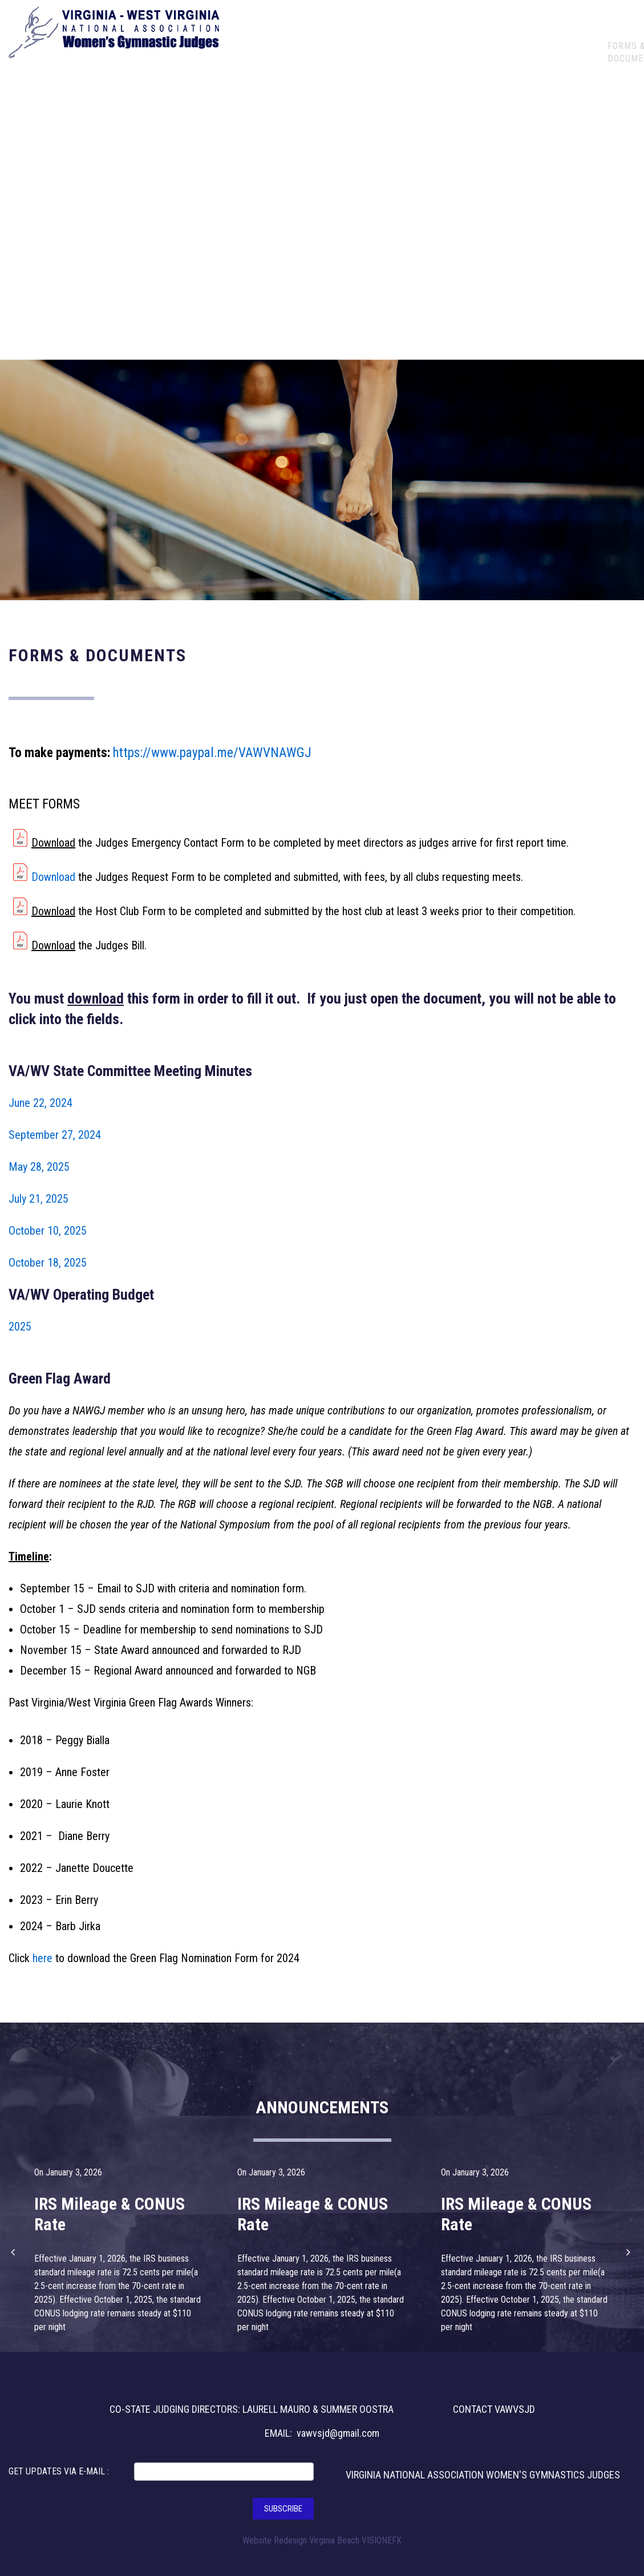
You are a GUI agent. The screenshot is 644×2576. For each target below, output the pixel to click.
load (65, 911)
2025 (20, 1326)
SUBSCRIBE (283, 2509)
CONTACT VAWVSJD (494, 2409)
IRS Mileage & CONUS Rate (109, 2214)
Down (43, 911)
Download (53, 843)
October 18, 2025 (48, 1262)
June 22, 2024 (40, 1103)
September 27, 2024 (55, 1135)
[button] (14, 2251)
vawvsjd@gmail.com (338, 2433)
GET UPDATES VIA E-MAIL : (59, 2471)
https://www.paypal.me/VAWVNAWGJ (212, 753)
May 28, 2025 (39, 1167)
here (42, 1958)
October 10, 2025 (48, 1231)
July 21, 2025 (38, 1199)
